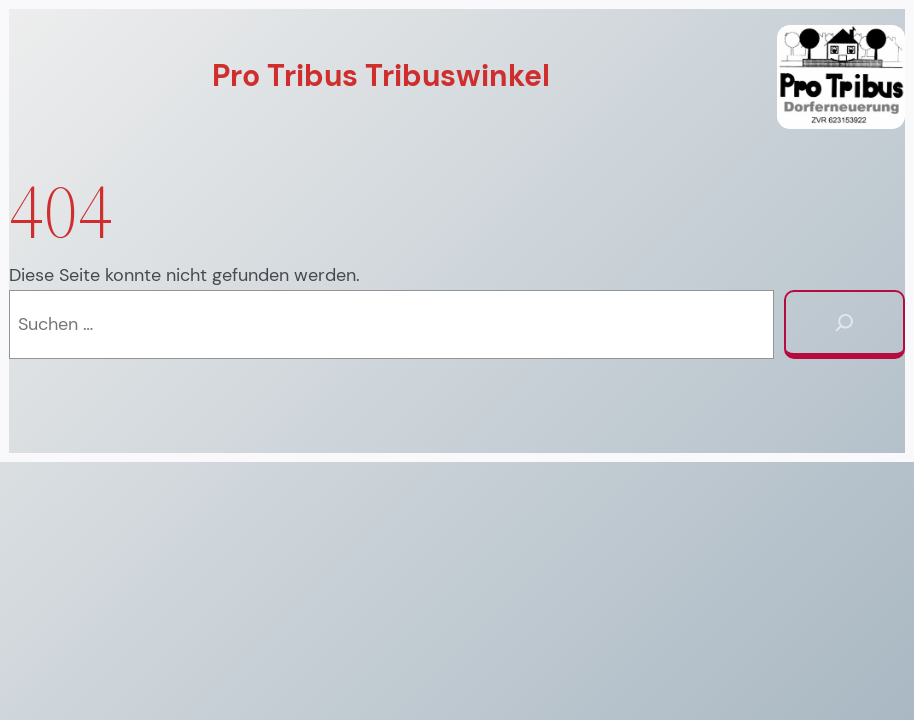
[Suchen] (844, 324)
